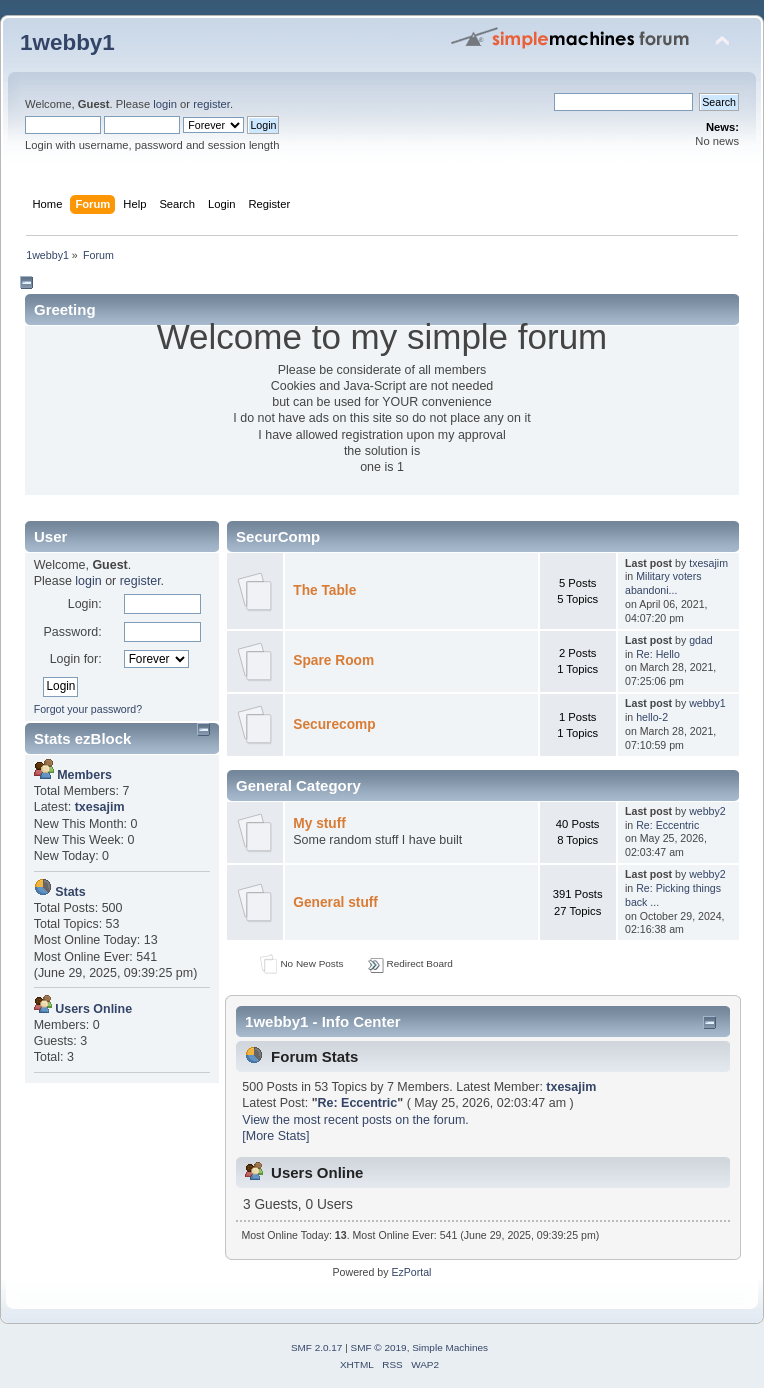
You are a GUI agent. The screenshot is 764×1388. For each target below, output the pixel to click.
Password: (72, 632)
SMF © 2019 (379, 1347)
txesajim (708, 563)
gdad (701, 640)
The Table (324, 590)
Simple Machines (450, 1347)
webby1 (707, 703)
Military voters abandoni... (663, 583)
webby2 (707, 811)
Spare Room (333, 660)
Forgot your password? (88, 709)
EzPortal (411, 1272)
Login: (85, 604)
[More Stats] (275, 1136)
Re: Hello (658, 654)
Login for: (76, 659)
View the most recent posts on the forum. (355, 1120)
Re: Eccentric (667, 825)
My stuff (319, 823)
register (211, 104)
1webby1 (67, 42)
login (165, 104)
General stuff (335, 902)
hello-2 (652, 717)
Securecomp (334, 724)
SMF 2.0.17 (317, 1347)
